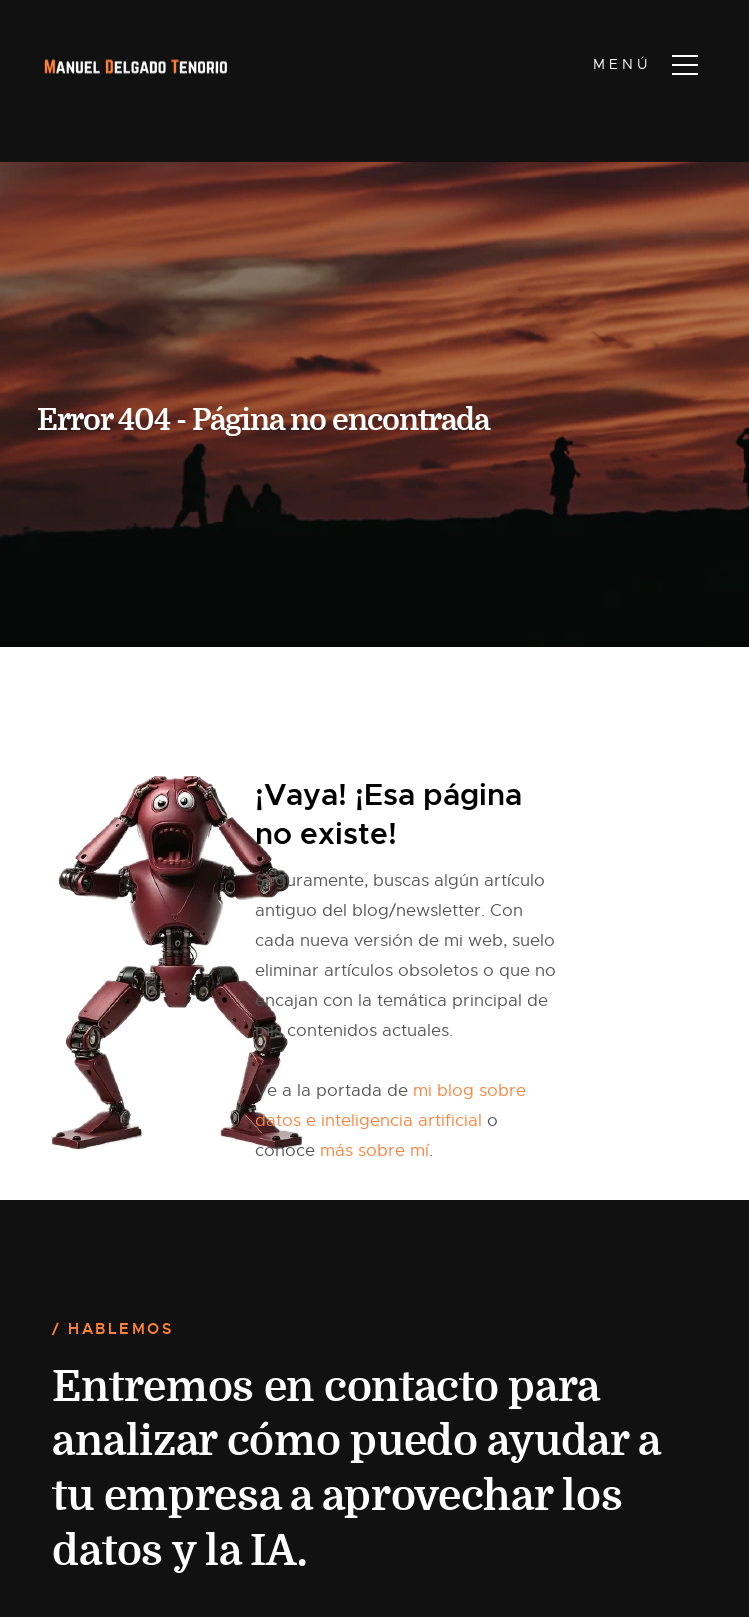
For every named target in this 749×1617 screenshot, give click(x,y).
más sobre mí (374, 1150)
